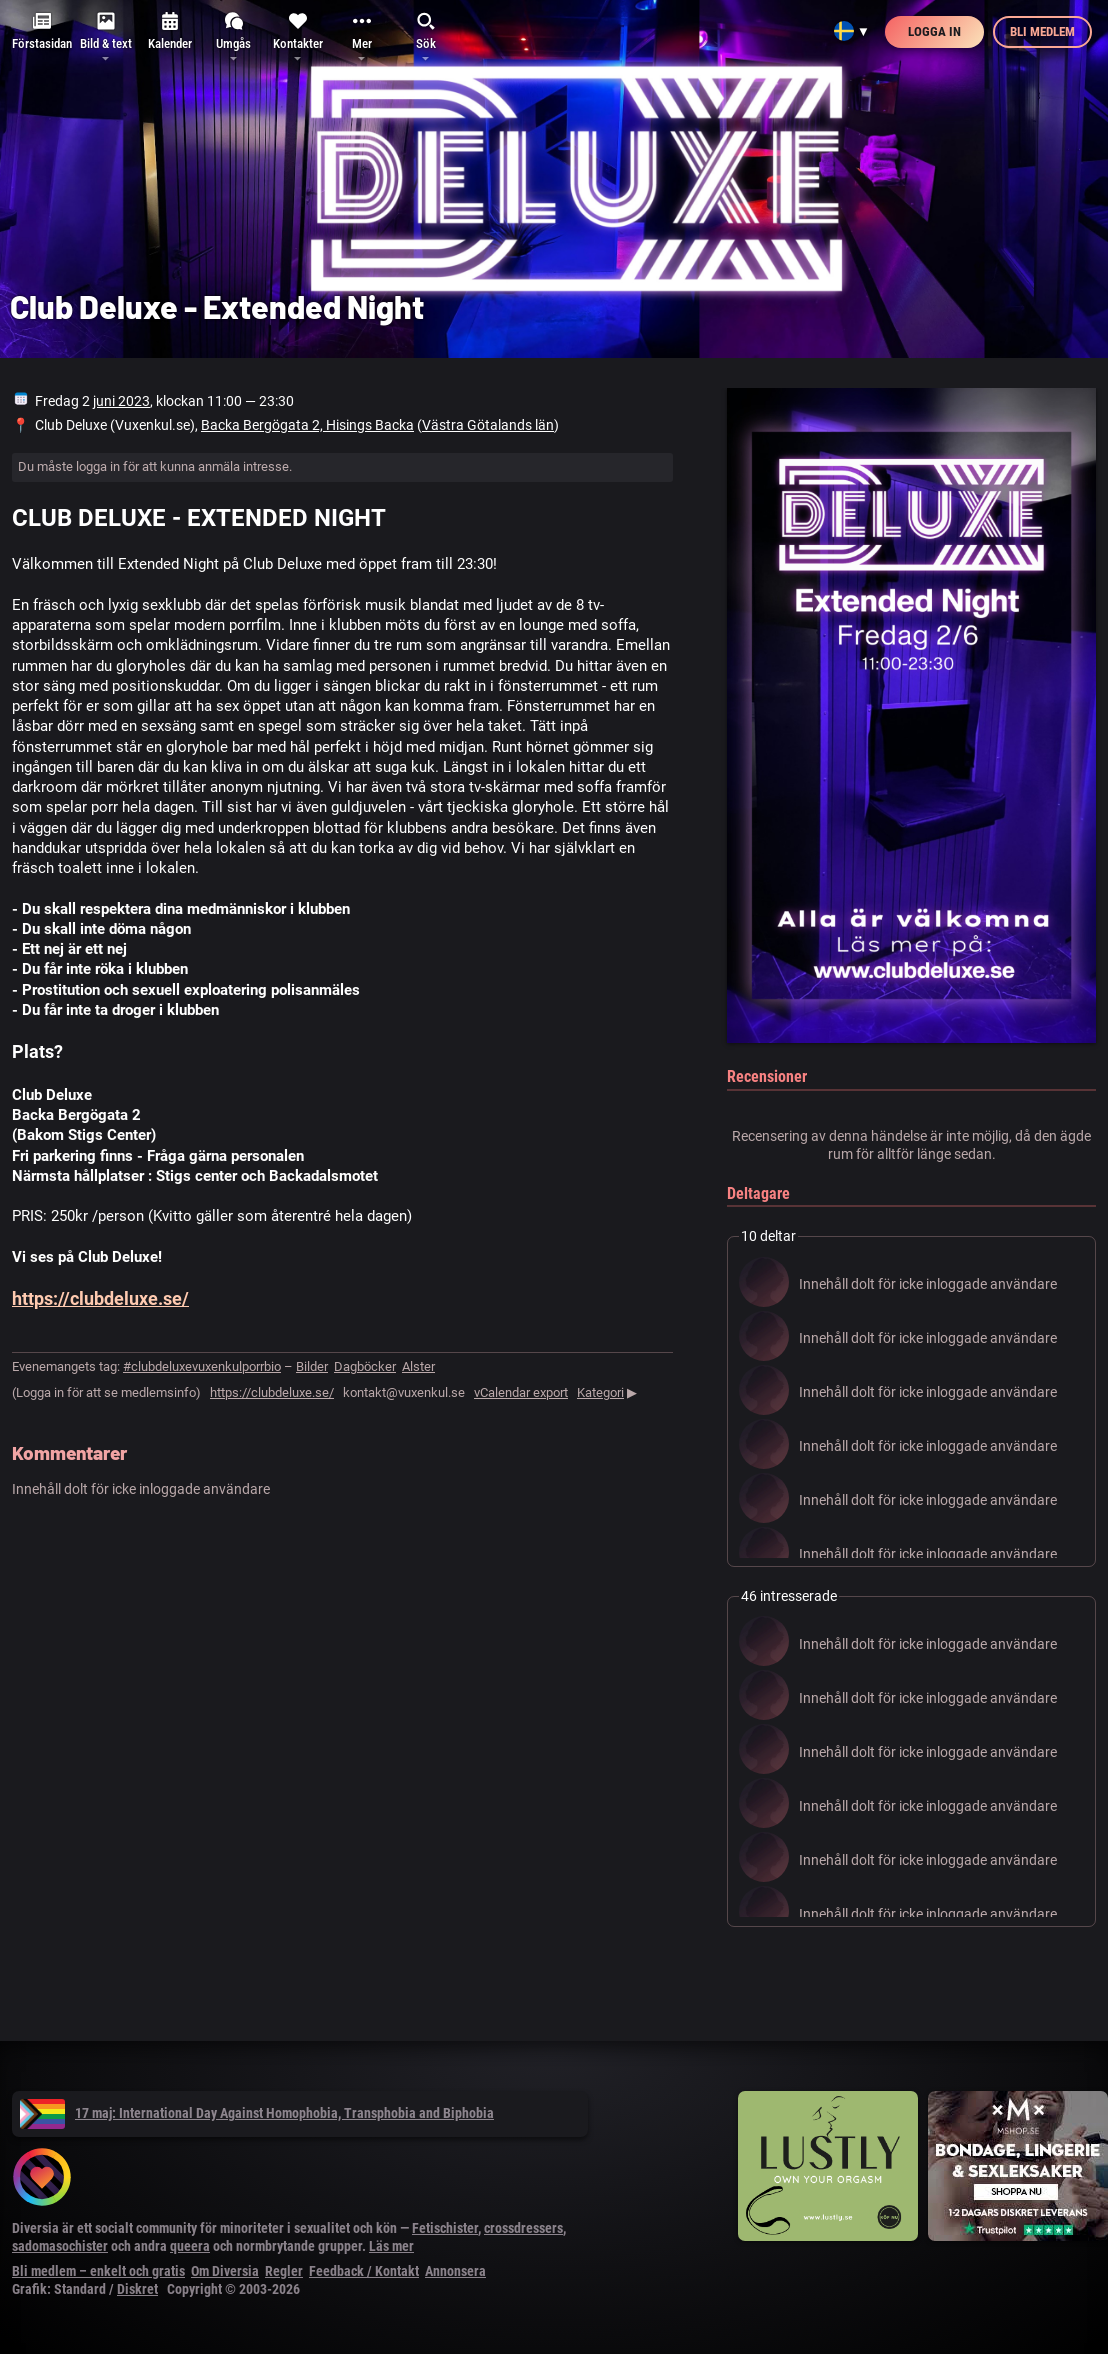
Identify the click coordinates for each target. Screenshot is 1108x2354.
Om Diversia (225, 2271)
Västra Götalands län (488, 425)
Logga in (934, 31)
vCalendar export (521, 1392)
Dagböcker (365, 1366)
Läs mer (391, 2246)
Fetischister (445, 2228)
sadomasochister (60, 2246)
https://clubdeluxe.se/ (100, 1298)
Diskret (137, 2289)
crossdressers (523, 2228)
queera (190, 2246)
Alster (418, 1366)
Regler (284, 2271)
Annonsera (455, 2271)
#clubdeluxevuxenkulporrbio (202, 1366)
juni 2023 (121, 401)
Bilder (312, 1366)
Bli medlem (1042, 31)
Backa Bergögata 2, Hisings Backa (307, 425)
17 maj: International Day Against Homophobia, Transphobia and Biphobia (257, 2113)
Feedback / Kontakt (364, 2271)
